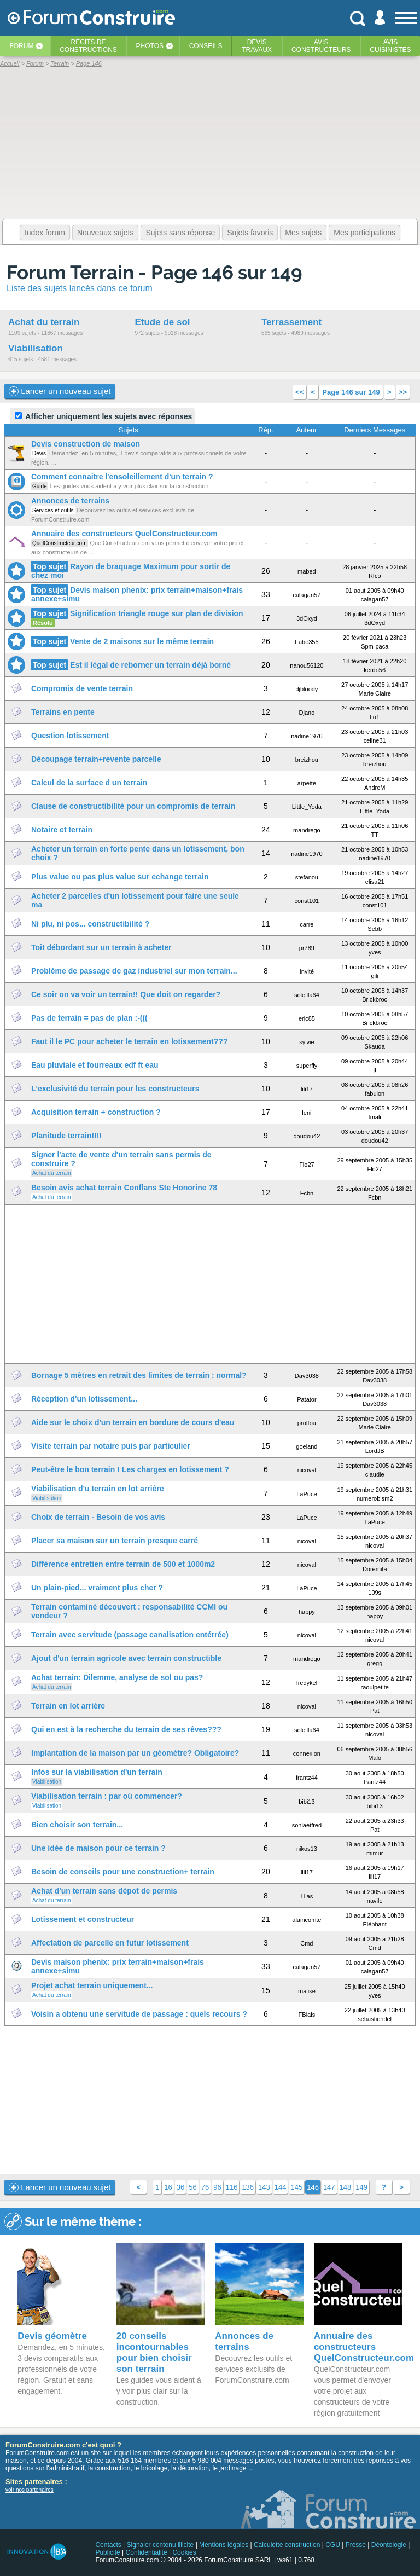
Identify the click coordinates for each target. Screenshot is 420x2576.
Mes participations (364, 232)
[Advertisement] (210, 1284)
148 (346, 2187)
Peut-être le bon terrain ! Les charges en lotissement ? (130, 1469)
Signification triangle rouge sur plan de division (156, 613)
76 (205, 2187)
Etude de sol (162, 322)
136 (248, 2187)
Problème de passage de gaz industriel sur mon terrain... (134, 970)
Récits (88, 46)
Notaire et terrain (61, 829)
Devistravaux (257, 46)
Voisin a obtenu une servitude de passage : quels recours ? (139, 2014)
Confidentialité (146, 2552)
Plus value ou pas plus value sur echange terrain (119, 876)
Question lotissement (70, 735)
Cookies (184, 2552)
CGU (332, 2545)
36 (180, 2187)
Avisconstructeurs (321, 46)
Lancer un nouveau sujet (59, 391)
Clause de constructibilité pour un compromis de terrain (133, 806)
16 (168, 2187)
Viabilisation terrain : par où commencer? (106, 1796)
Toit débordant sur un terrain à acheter (101, 947)
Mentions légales (223, 2545)
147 (329, 2187)
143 (264, 2187)
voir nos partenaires (29, 2490)
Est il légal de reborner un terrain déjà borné (150, 665)
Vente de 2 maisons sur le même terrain (142, 641)
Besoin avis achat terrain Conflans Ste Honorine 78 (124, 1187)
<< (299, 392)
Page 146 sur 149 (351, 392)
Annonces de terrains (70, 500)
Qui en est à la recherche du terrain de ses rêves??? (126, 1729)
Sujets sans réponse (180, 232)
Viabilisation (35, 348)
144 (281, 2187)
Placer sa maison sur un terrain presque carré (114, 1540)
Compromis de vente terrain (82, 688)
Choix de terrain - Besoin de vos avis (98, 1517)
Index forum (45, 232)
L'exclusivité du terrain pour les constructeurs (115, 1088)
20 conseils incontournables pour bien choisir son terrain (154, 2352)
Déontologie (388, 2545)
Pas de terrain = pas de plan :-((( (89, 1018)
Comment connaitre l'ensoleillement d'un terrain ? (122, 476)
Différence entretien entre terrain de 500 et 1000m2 (123, 1564)
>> (403, 392)
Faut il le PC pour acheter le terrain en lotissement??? (129, 1041)
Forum (21, 46)
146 (313, 2187)
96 (217, 2187)
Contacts (108, 2545)
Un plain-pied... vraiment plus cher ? (97, 1587)
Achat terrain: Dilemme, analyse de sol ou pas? (117, 1677)
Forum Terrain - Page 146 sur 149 (154, 272)
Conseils (206, 46)
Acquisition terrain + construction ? (96, 1112)
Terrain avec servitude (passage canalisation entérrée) (130, 1634)
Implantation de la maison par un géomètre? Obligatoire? (135, 1753)
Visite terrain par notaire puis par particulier (110, 1446)
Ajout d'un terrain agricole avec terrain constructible (126, 1658)
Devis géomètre (52, 2336)
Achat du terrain (43, 322)
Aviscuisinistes (390, 46)
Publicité (107, 2552)
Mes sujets (303, 232)
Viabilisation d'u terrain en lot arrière (97, 1488)
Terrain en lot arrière (68, 1705)
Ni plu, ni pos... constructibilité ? (90, 923)
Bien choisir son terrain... (77, 1824)
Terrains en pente (63, 712)
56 (192, 2187)
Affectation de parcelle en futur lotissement (110, 1942)
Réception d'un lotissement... (84, 1398)
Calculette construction (287, 2545)
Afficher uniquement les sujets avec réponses (103, 416)
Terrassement (291, 322)
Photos (150, 46)
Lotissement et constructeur (82, 1919)
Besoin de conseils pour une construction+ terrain (122, 1871)
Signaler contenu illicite (160, 2545)
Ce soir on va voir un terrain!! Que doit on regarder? (125, 994)
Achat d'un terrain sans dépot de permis (104, 1890)
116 (232, 2187)
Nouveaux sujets (105, 232)
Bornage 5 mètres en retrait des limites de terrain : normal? (139, 1375)
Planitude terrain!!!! (66, 1135)
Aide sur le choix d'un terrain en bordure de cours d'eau (133, 1422)
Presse (356, 2545)
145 (296, 2187)
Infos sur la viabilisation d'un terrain (96, 1772)
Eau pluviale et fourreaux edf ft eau (95, 1065)
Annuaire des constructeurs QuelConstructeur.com (124, 533)
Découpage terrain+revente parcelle (96, 759)
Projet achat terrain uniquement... (92, 1985)
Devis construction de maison (85, 443)
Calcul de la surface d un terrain (89, 782)
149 (361, 2187)
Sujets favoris (250, 232)
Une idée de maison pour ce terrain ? (98, 1848)
